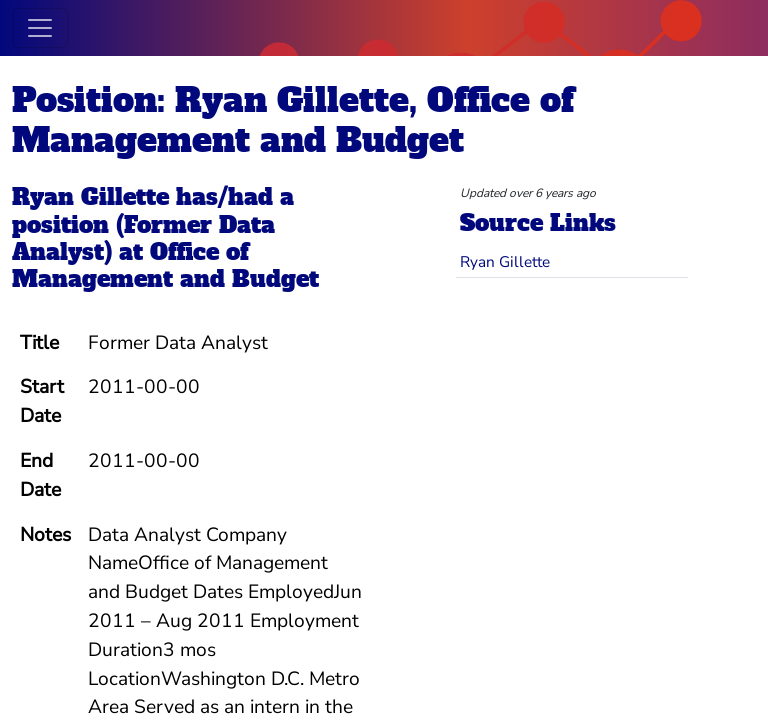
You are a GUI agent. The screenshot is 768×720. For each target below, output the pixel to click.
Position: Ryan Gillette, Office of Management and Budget (293, 120)
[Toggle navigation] (40, 28)
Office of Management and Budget (165, 265)
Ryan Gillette (90, 197)
